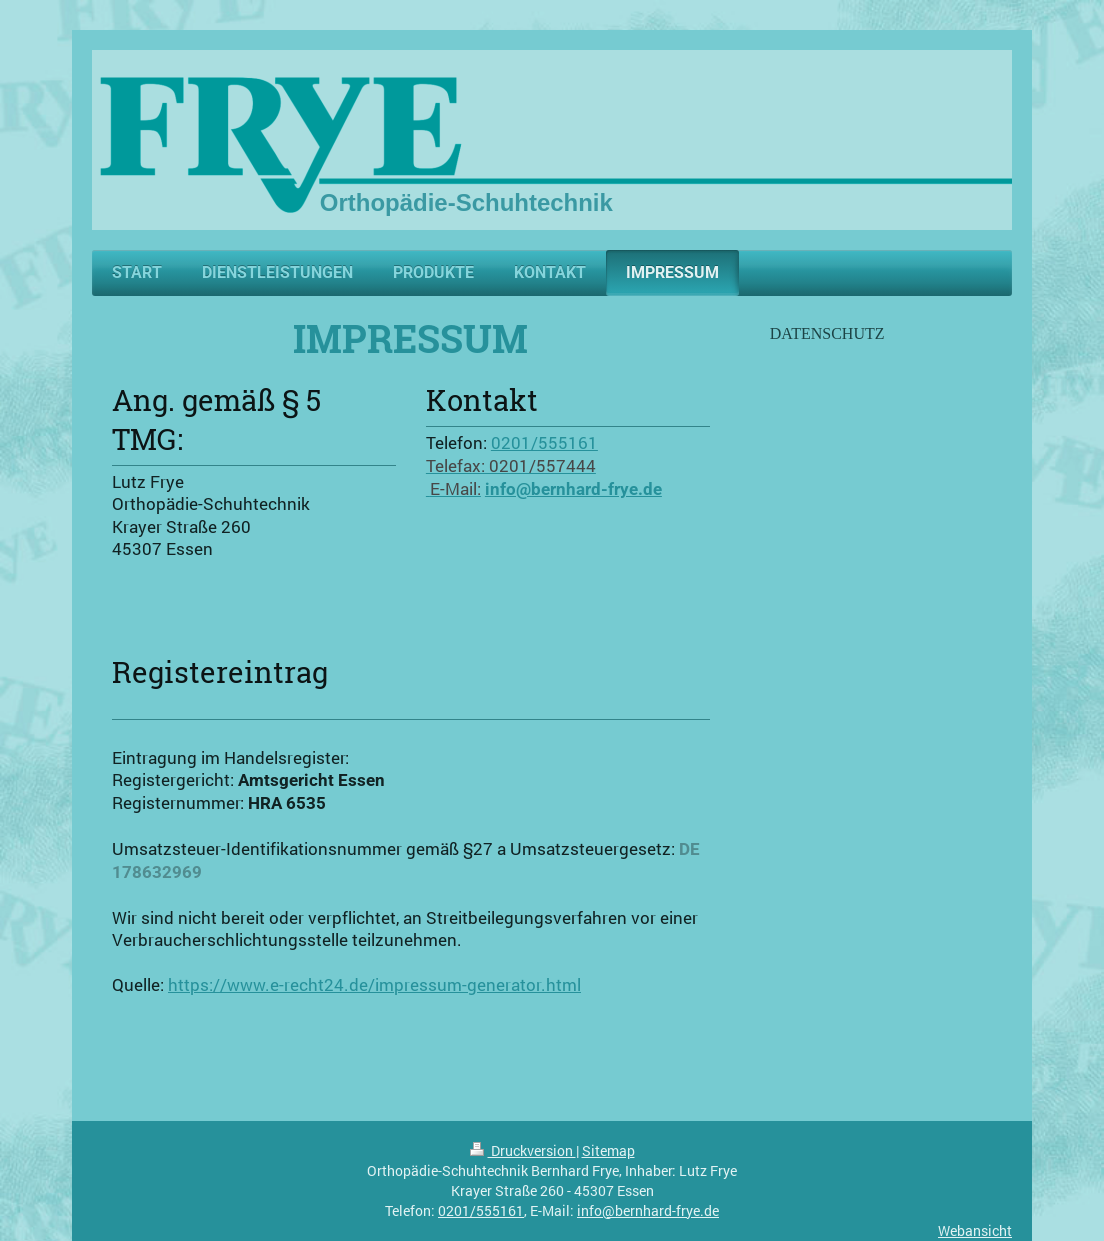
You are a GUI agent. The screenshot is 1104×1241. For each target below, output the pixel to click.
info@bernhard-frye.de (648, 1210)
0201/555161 (544, 442)
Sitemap (608, 1150)
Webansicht (975, 1230)
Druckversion (523, 1150)
